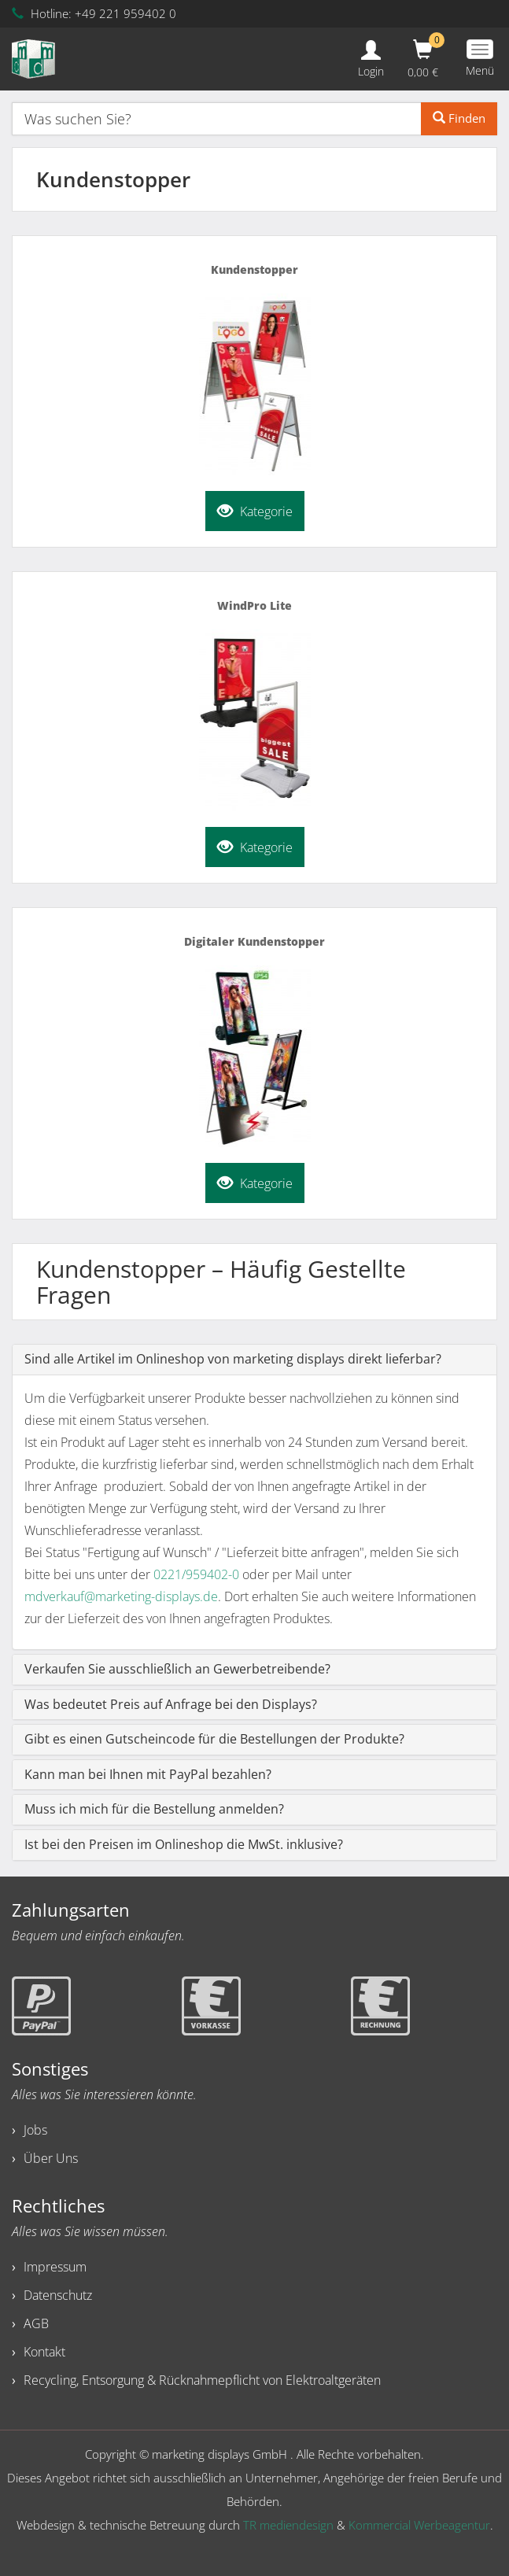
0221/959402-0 (196, 1574)
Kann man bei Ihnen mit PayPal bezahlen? (147, 1774)
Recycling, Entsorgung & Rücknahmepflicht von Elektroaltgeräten (202, 2380)
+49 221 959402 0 (125, 13)
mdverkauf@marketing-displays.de (121, 1596)
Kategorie (255, 509)
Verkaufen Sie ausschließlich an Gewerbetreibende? (177, 1668)
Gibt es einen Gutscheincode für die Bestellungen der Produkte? (214, 1738)
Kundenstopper (254, 269)
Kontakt (44, 2351)
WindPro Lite (254, 605)
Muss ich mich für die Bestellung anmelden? (154, 1809)
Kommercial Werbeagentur (419, 2525)
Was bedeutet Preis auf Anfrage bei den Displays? (170, 1704)
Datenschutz (58, 2295)
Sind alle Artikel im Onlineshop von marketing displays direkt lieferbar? (232, 1358)
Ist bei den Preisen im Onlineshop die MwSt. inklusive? (183, 1844)
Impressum (55, 2266)
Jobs (35, 2130)
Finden (459, 118)
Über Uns (51, 2158)
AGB (36, 2323)
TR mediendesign (288, 2525)
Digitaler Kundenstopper (254, 941)
